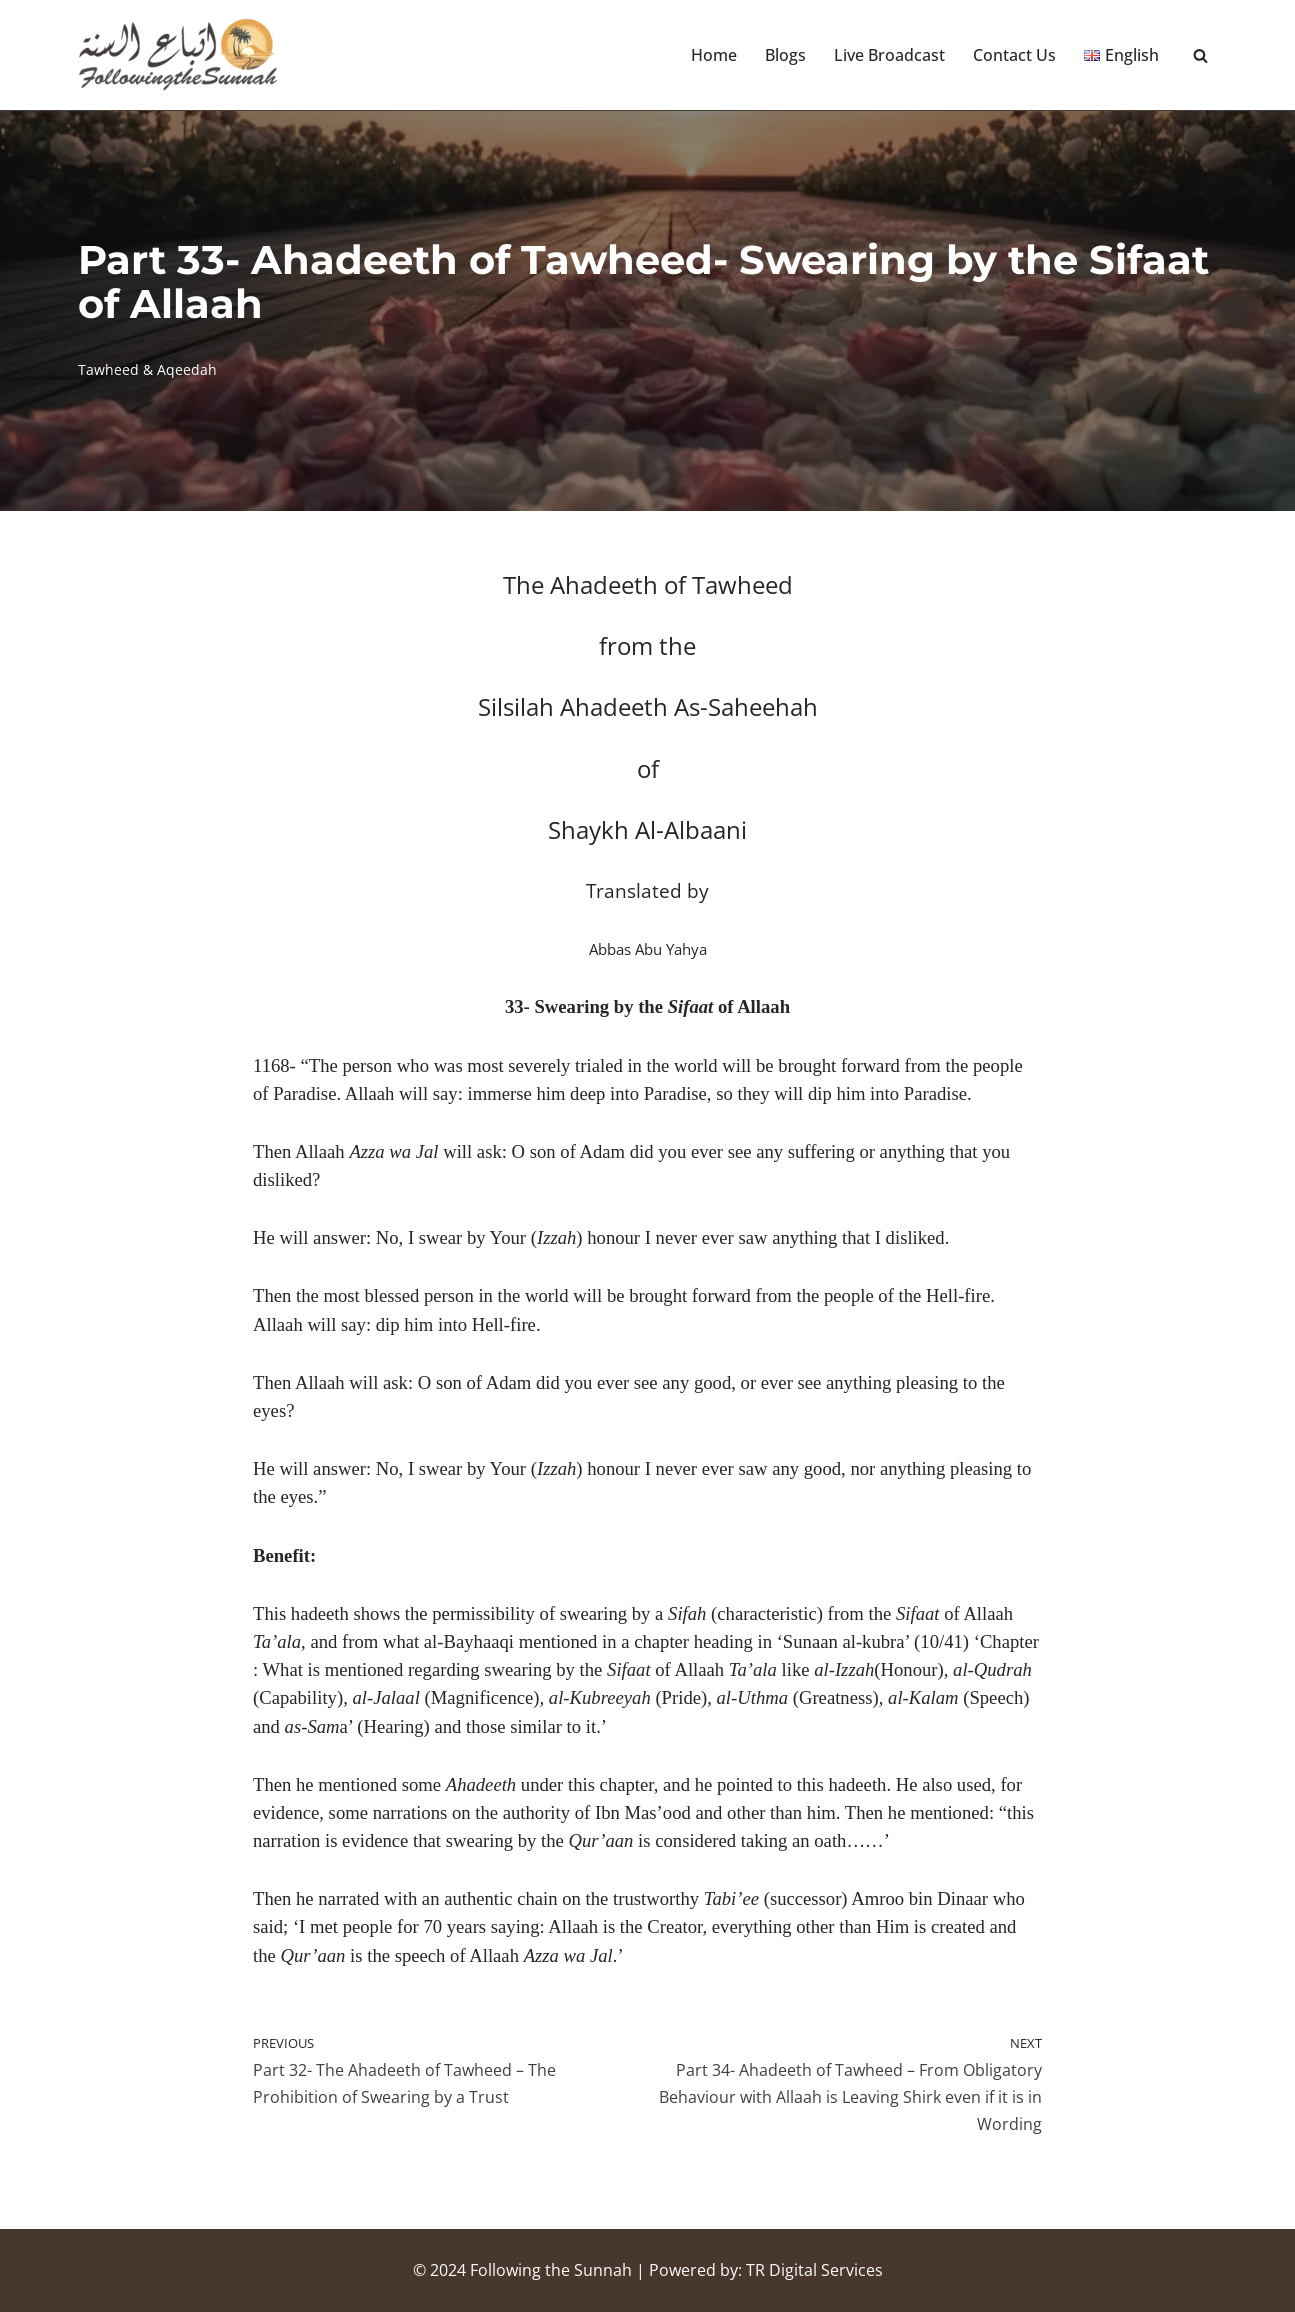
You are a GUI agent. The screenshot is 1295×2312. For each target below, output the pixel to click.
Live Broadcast (889, 55)
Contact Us (1014, 55)
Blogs (785, 55)
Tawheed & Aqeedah (147, 369)
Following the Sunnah (551, 2270)
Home (714, 55)
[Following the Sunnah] (178, 55)
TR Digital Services (814, 2270)
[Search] (1200, 55)
